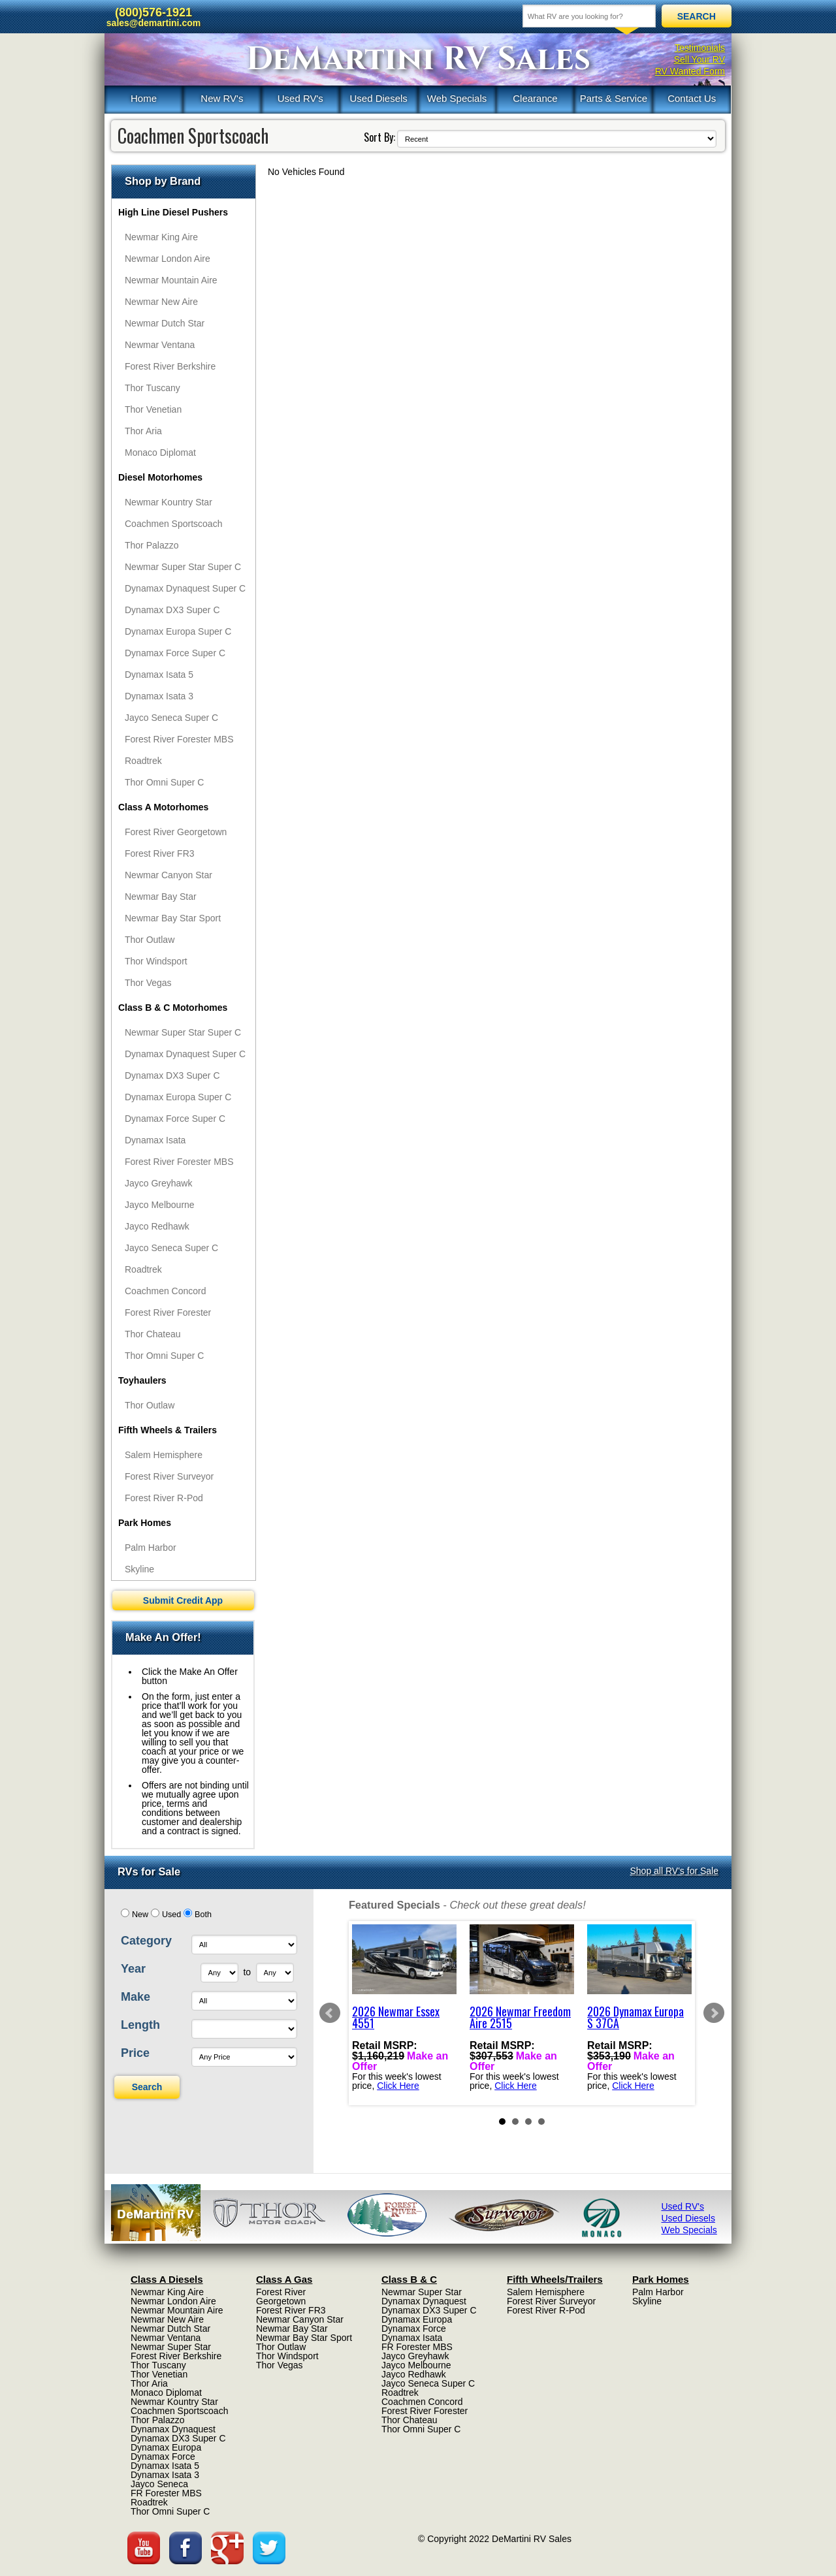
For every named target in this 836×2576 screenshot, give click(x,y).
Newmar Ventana (160, 345)
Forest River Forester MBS (179, 739)
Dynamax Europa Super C (178, 631)
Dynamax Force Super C (175, 653)
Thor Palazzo (151, 545)
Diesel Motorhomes (160, 477)
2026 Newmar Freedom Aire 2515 (520, 2017)
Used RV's (300, 98)
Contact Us (691, 98)
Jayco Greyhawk (158, 1183)
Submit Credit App (183, 1600)
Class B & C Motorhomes (172, 1007)
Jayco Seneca (159, 2484)
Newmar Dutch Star (164, 323)
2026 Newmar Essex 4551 (396, 2017)
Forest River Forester (168, 1312)
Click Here (398, 2085)
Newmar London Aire (167, 258)
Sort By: (379, 137)
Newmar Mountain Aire (171, 280)
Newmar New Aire (161, 301)
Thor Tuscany (152, 388)
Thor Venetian (153, 409)
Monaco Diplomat (160, 452)
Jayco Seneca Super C (171, 717)
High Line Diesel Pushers (173, 212)
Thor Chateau (153, 1334)
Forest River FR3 (160, 853)
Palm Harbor (150, 1547)
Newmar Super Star (171, 2347)
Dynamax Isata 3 (159, 696)
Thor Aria (143, 431)
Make (135, 1996)
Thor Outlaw (149, 939)
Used (171, 1914)
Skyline (139, 1569)
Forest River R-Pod (164, 1498)
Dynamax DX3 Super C (172, 610)
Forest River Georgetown (176, 832)
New (140, 1914)
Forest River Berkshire (170, 366)
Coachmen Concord (165, 1291)
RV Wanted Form (690, 71)
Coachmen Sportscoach (173, 523)
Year (133, 1968)
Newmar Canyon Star (168, 875)
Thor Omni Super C (164, 782)
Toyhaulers (142, 1380)
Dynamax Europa (166, 2447)
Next (713, 2013)
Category (146, 1940)
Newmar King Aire (161, 237)
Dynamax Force (163, 2456)
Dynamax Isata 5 (159, 674)
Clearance (535, 98)
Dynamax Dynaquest (173, 2429)
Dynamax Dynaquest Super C (185, 588)
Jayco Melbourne (160, 1205)
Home (144, 98)
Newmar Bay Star (161, 896)
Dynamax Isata (155, 1140)
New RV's (222, 98)
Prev (329, 2013)
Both (203, 1914)
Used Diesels (378, 98)
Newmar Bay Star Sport (173, 918)
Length (140, 2024)
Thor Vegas (148, 983)
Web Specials (457, 98)
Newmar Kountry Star (168, 502)
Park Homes (144, 1523)
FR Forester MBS (166, 2493)
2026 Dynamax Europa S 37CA (635, 2017)
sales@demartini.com (153, 23)
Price (135, 2052)
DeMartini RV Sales (418, 59)
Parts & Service (613, 98)
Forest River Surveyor (169, 1476)
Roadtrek (143, 760)
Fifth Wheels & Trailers (167, 1430)
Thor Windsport (156, 961)
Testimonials (700, 47)
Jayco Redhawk (157, 1226)
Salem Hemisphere (163, 1455)
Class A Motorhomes (163, 807)
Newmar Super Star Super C (183, 567)
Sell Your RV (699, 59)
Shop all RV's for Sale (674, 1871)
